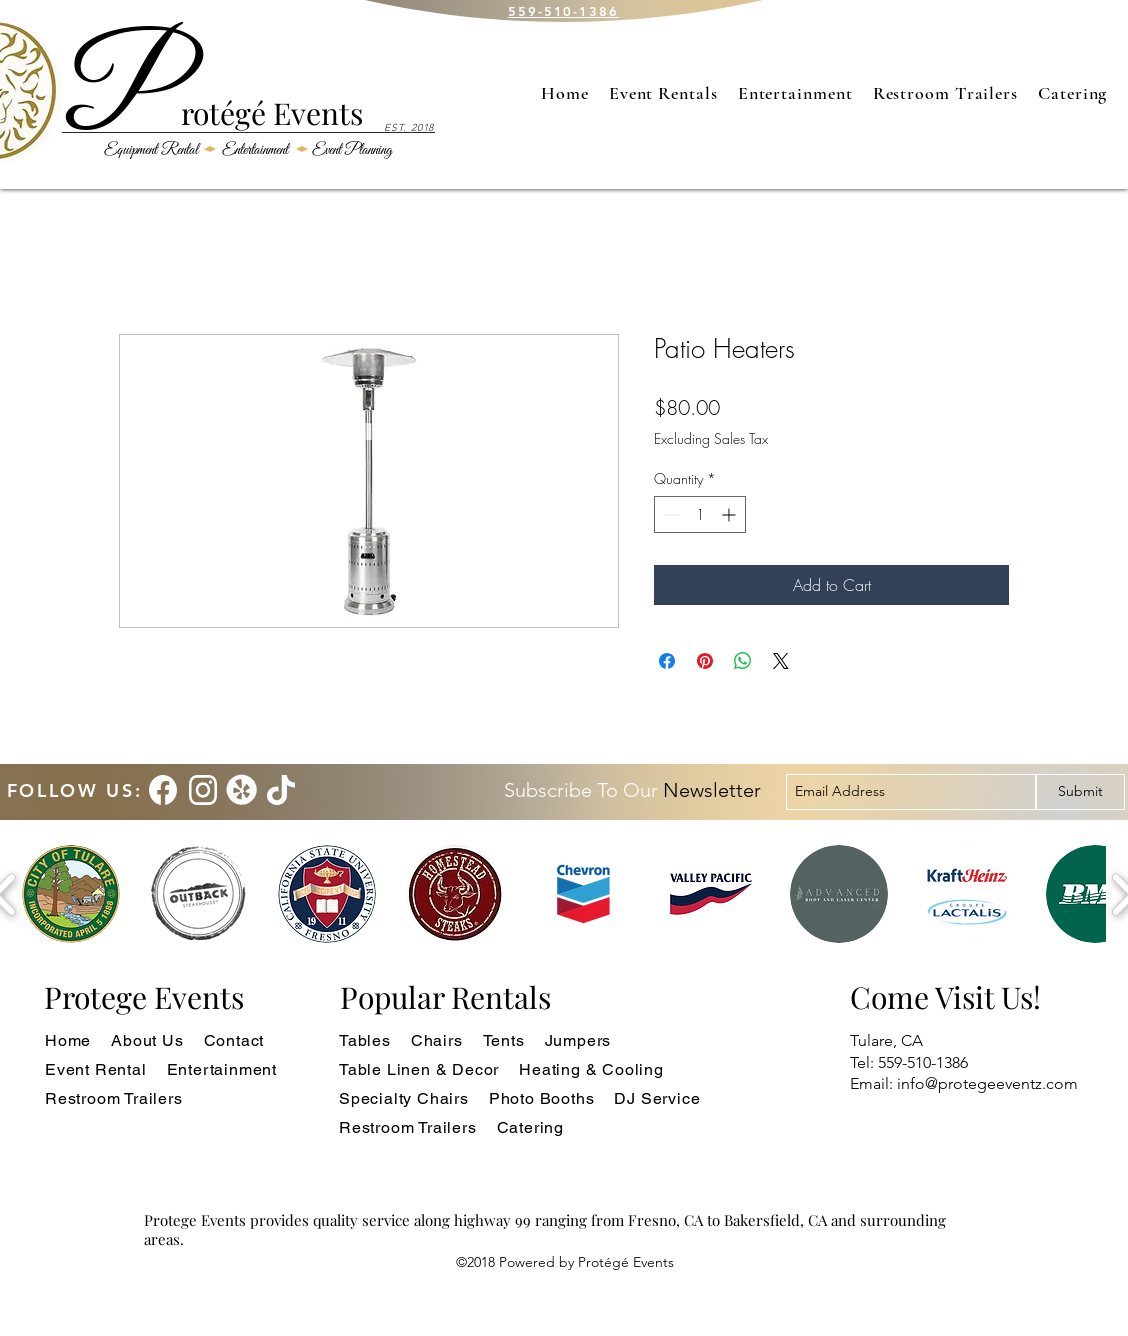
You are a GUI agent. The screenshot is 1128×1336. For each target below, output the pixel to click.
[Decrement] (669, 514)
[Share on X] (781, 661)
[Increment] (730, 514)
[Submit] (1080, 792)
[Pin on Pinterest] (705, 661)
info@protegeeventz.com (987, 1083)
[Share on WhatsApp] (743, 661)
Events (314, 113)
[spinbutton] (700, 514)
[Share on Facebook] (667, 661)
